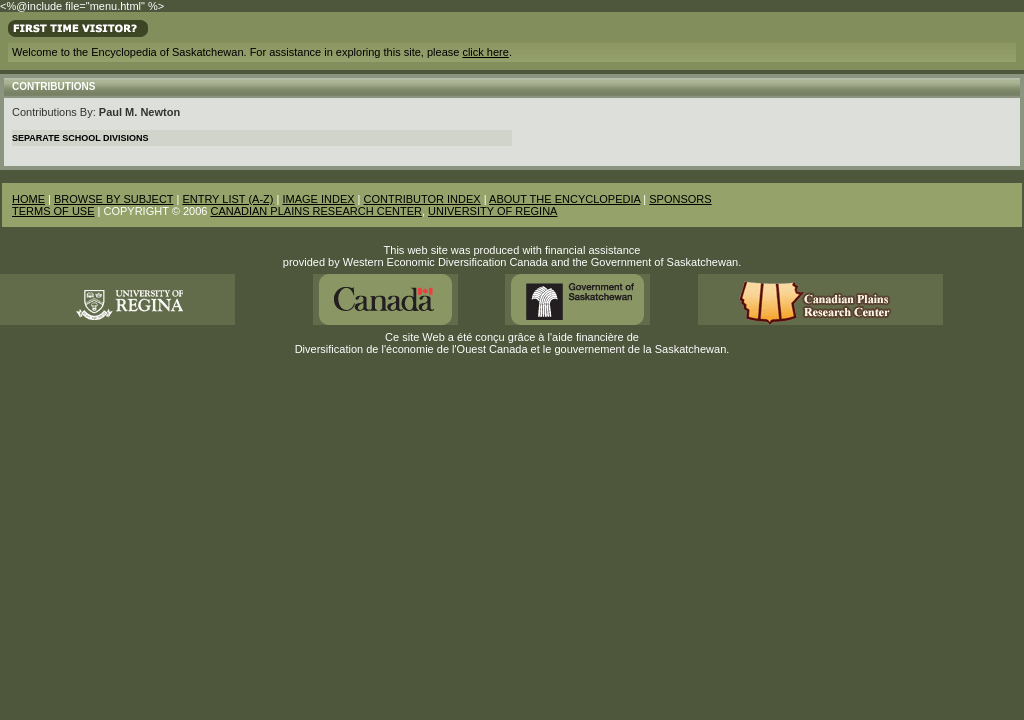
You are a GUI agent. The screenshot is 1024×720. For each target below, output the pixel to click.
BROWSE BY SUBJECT (113, 199)
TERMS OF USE (53, 211)
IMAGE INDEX (318, 199)
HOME (28, 199)
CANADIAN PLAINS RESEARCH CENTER (316, 211)
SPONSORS (680, 199)
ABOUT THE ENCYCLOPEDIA (564, 199)
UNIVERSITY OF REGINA (492, 211)
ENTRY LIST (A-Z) (227, 199)
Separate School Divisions (80, 138)
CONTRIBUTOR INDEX (422, 199)
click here (485, 52)
